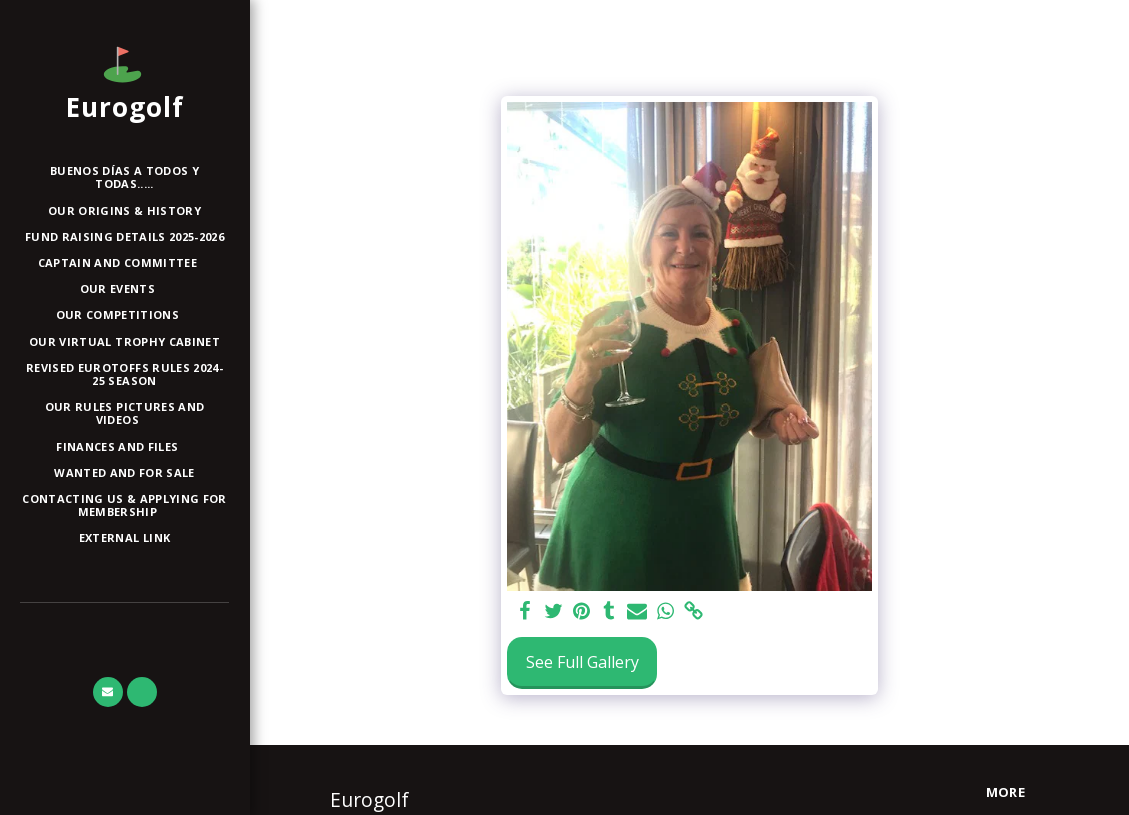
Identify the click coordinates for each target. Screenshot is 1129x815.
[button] (125, 263)
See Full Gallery (582, 662)
